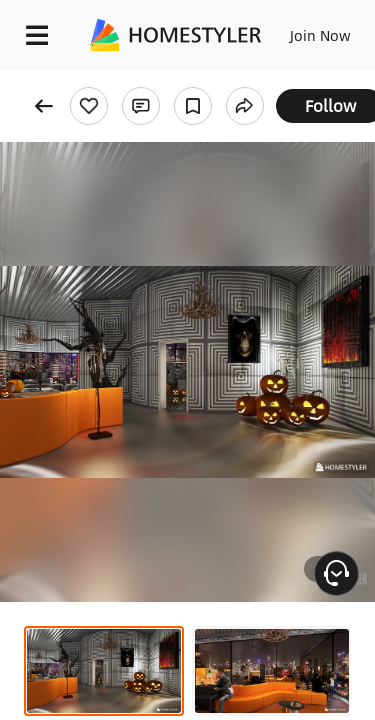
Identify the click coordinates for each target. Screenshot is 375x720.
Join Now (320, 35)
